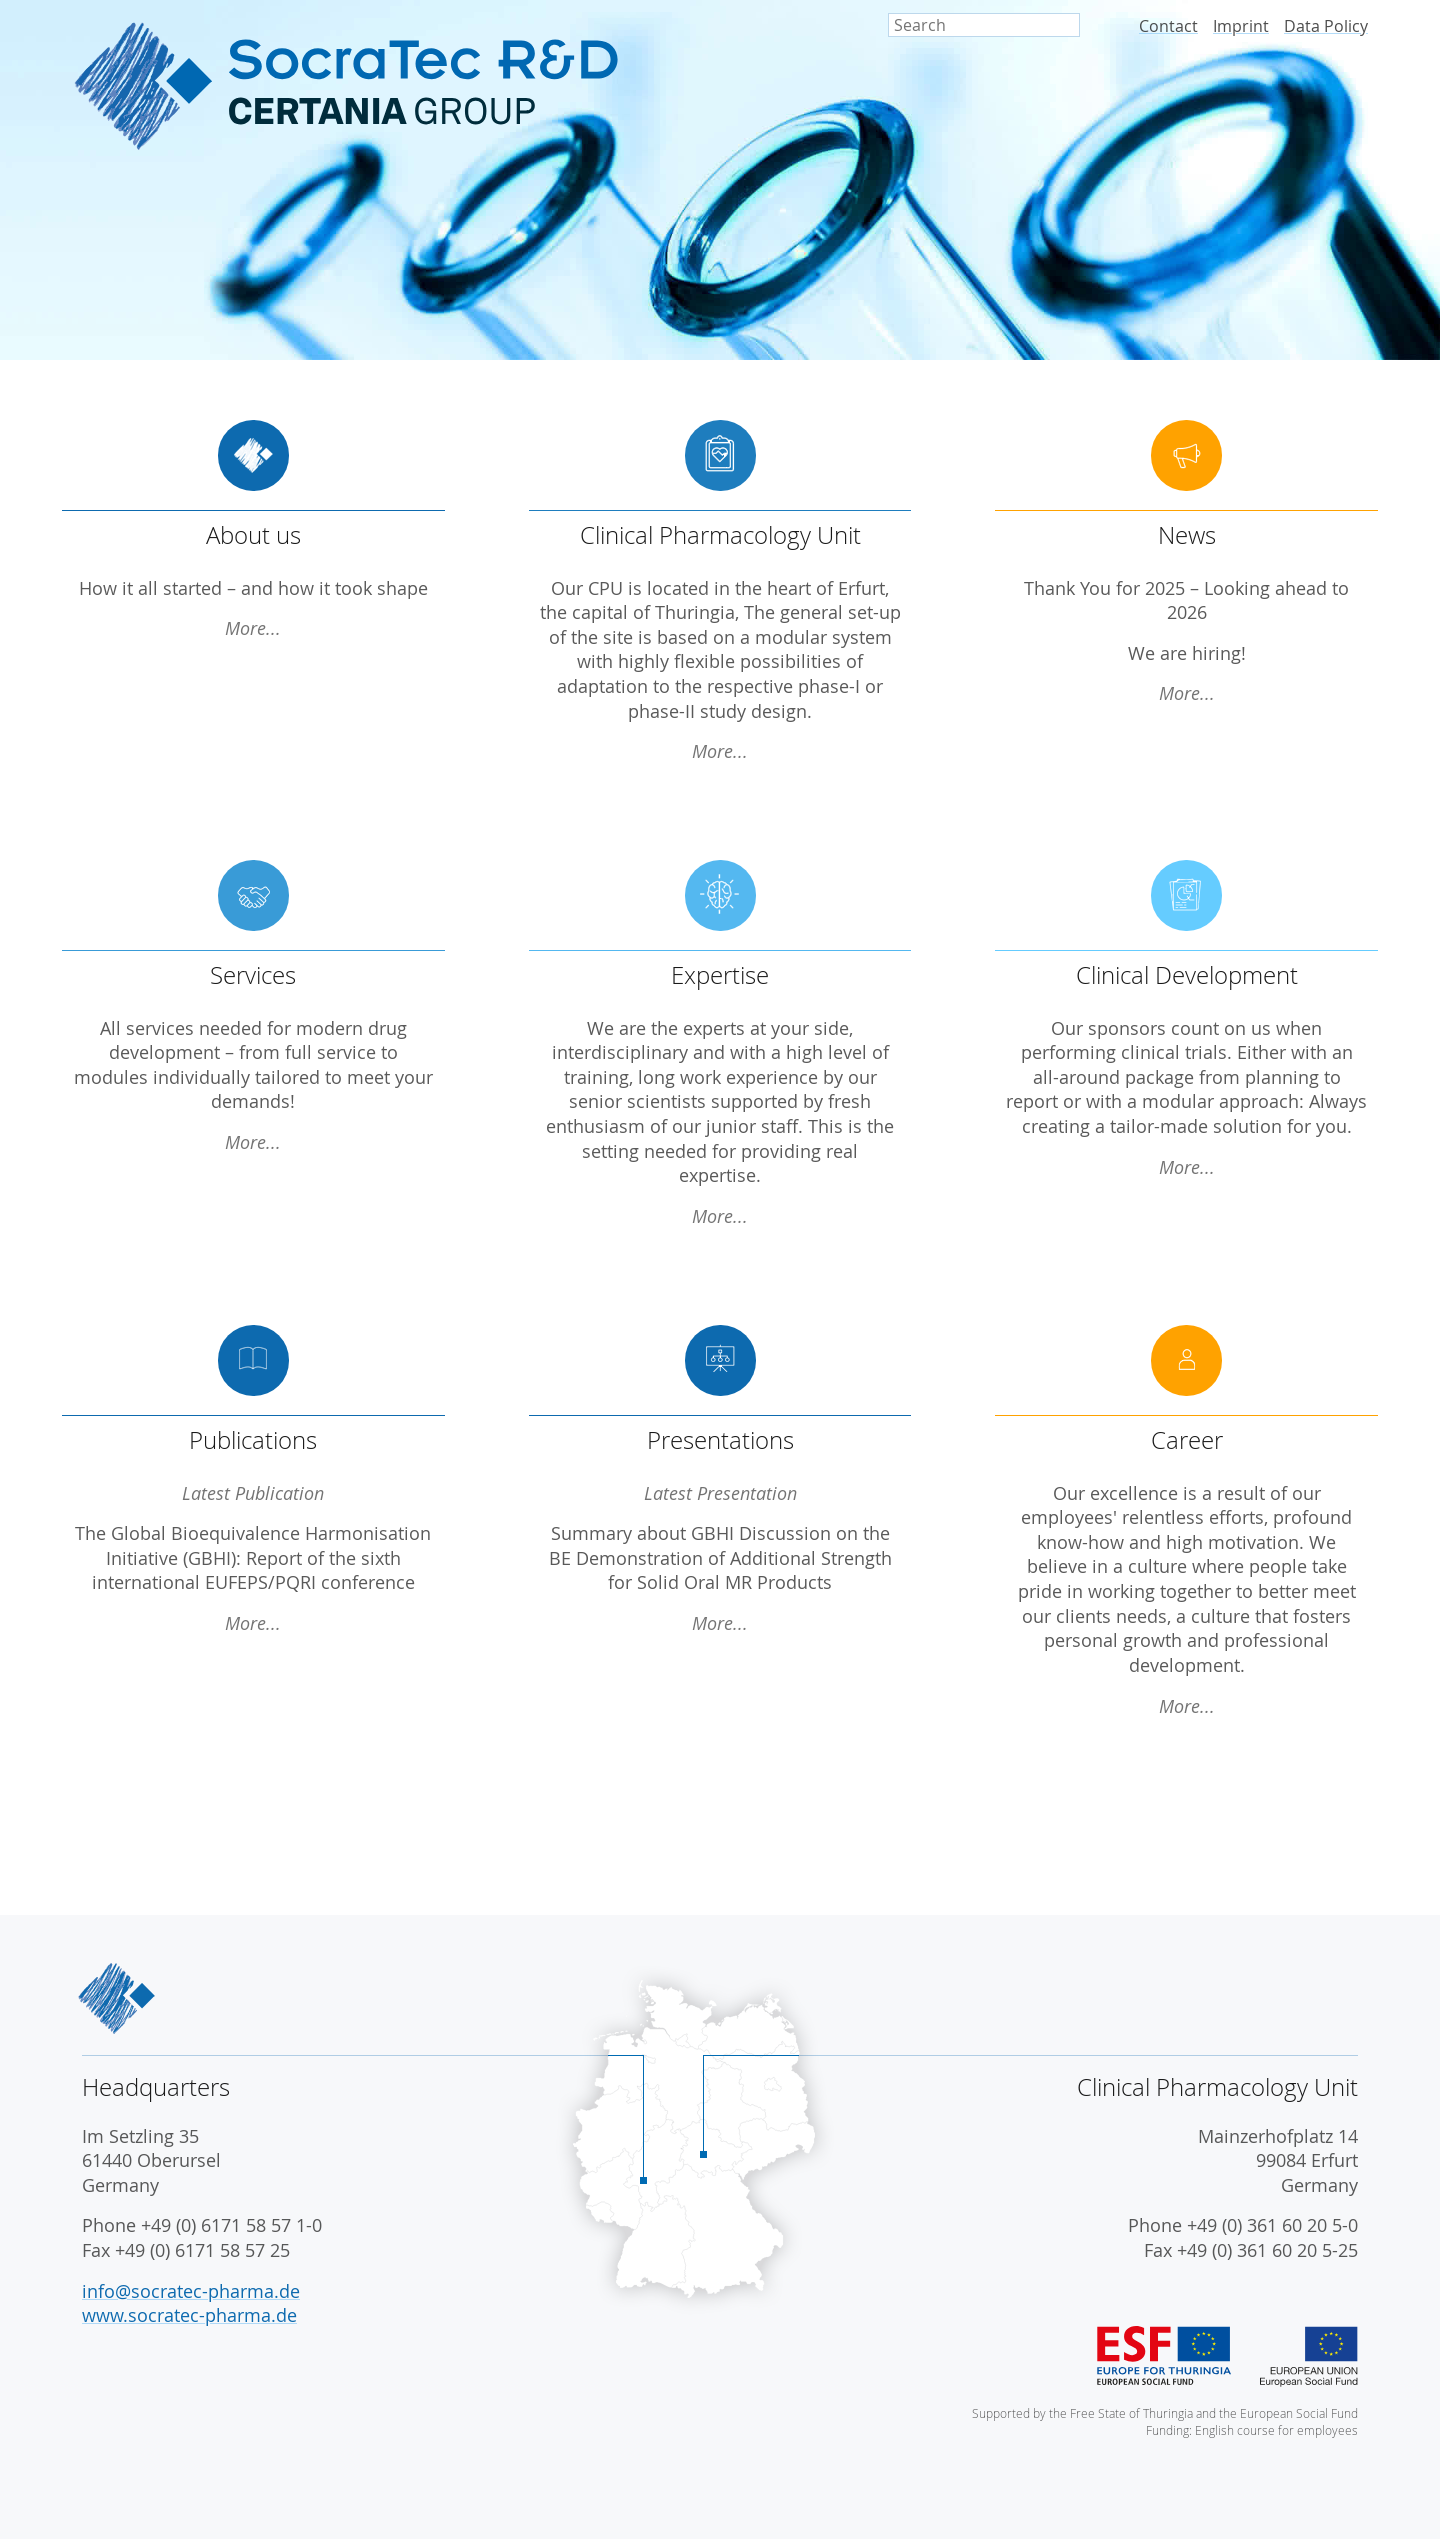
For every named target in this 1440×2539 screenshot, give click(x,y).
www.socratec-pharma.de (189, 2315)
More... (253, 628)
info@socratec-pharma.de (191, 2291)
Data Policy (1326, 26)
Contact (1168, 26)
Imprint (1241, 26)
